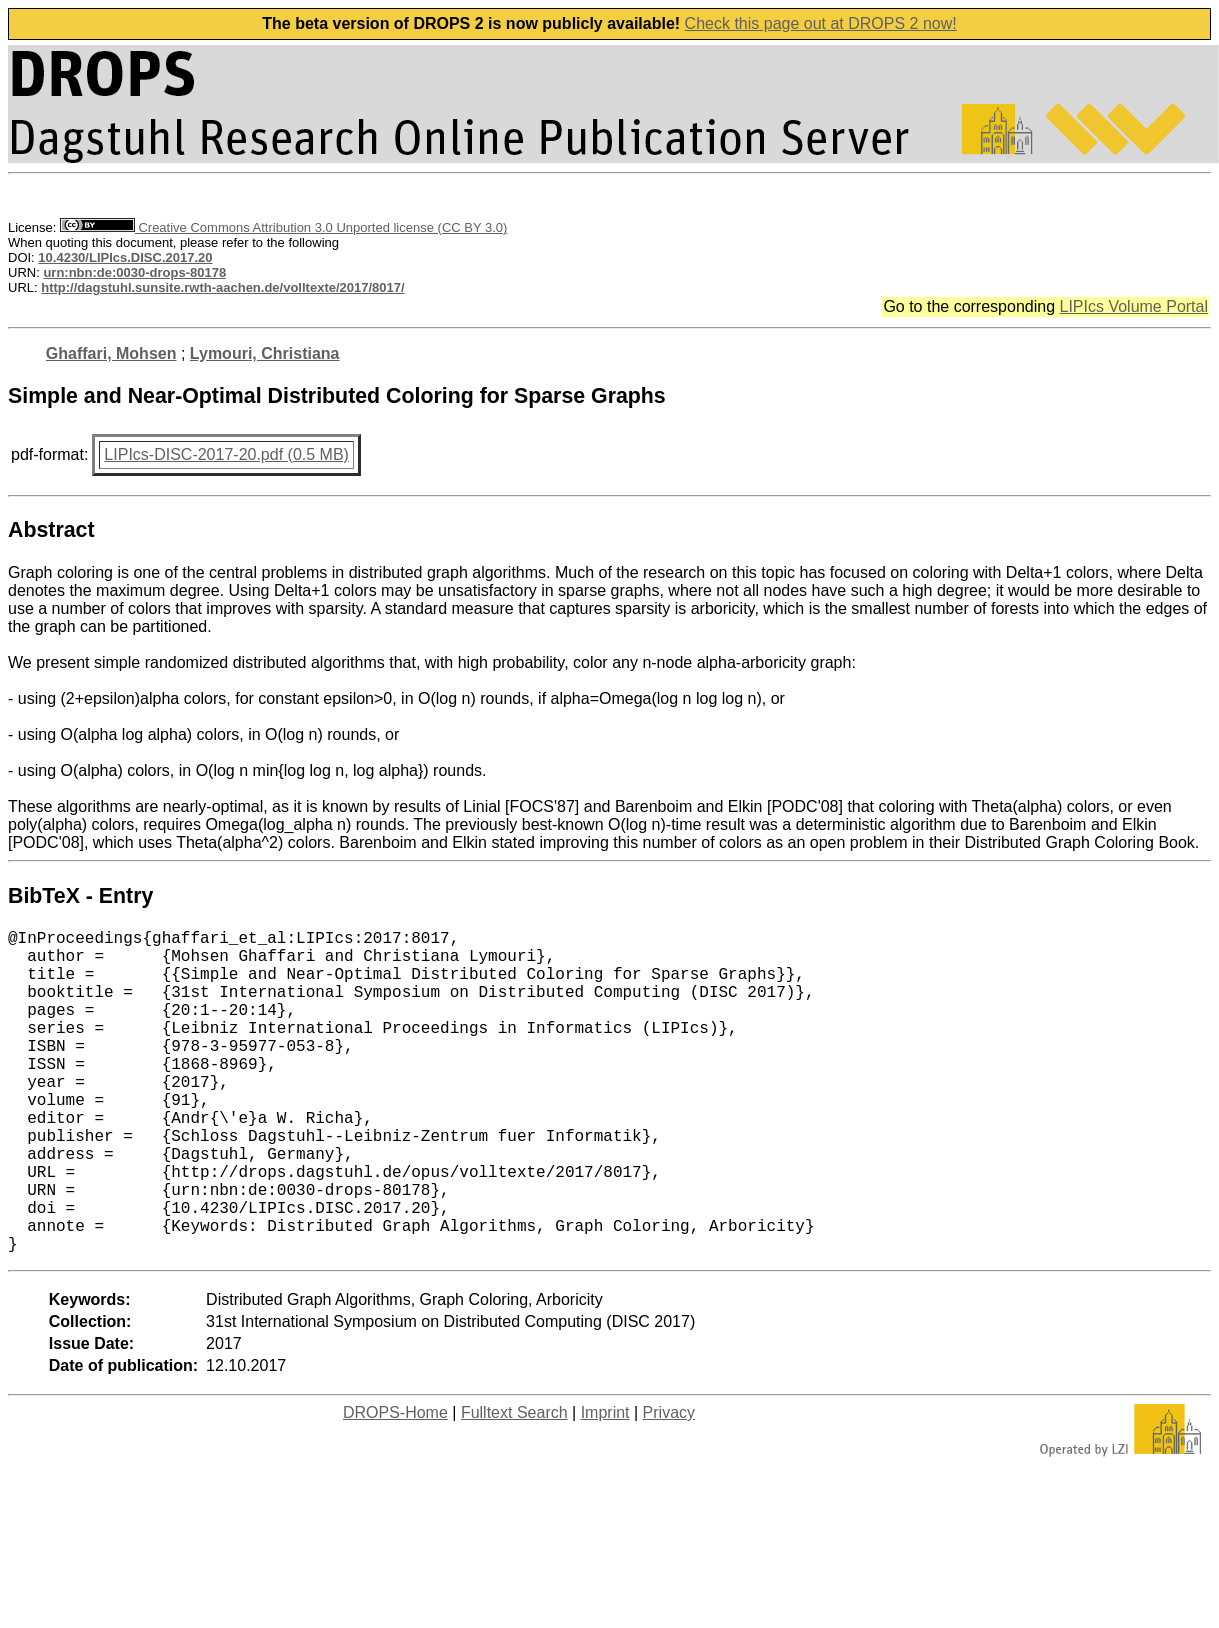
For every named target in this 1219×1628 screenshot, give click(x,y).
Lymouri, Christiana (265, 353)
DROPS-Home (395, 1484)
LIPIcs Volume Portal (1133, 306)
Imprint (605, 1484)
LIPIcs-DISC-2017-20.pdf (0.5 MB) (226, 454)
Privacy (669, 1484)
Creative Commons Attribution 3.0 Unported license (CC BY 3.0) (283, 227)
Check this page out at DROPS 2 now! (821, 23)
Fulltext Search (514, 1484)
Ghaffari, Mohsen (111, 353)
